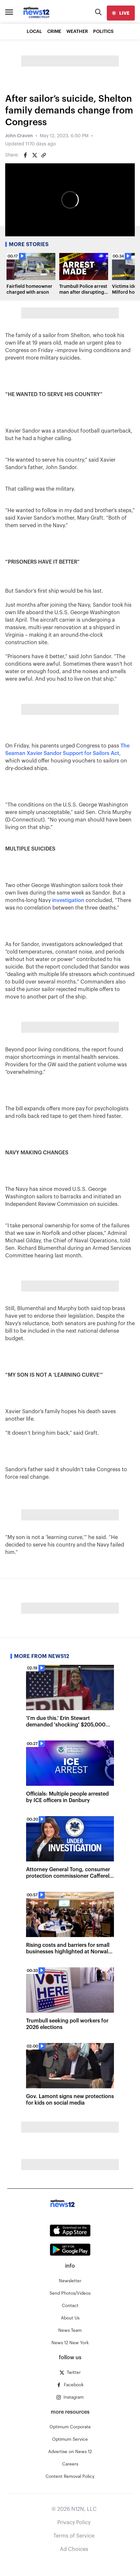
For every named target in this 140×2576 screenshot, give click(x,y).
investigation (68, 900)
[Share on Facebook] (25, 155)
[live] (121, 13)
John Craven (19, 136)
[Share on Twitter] (34, 155)
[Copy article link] (43, 155)
